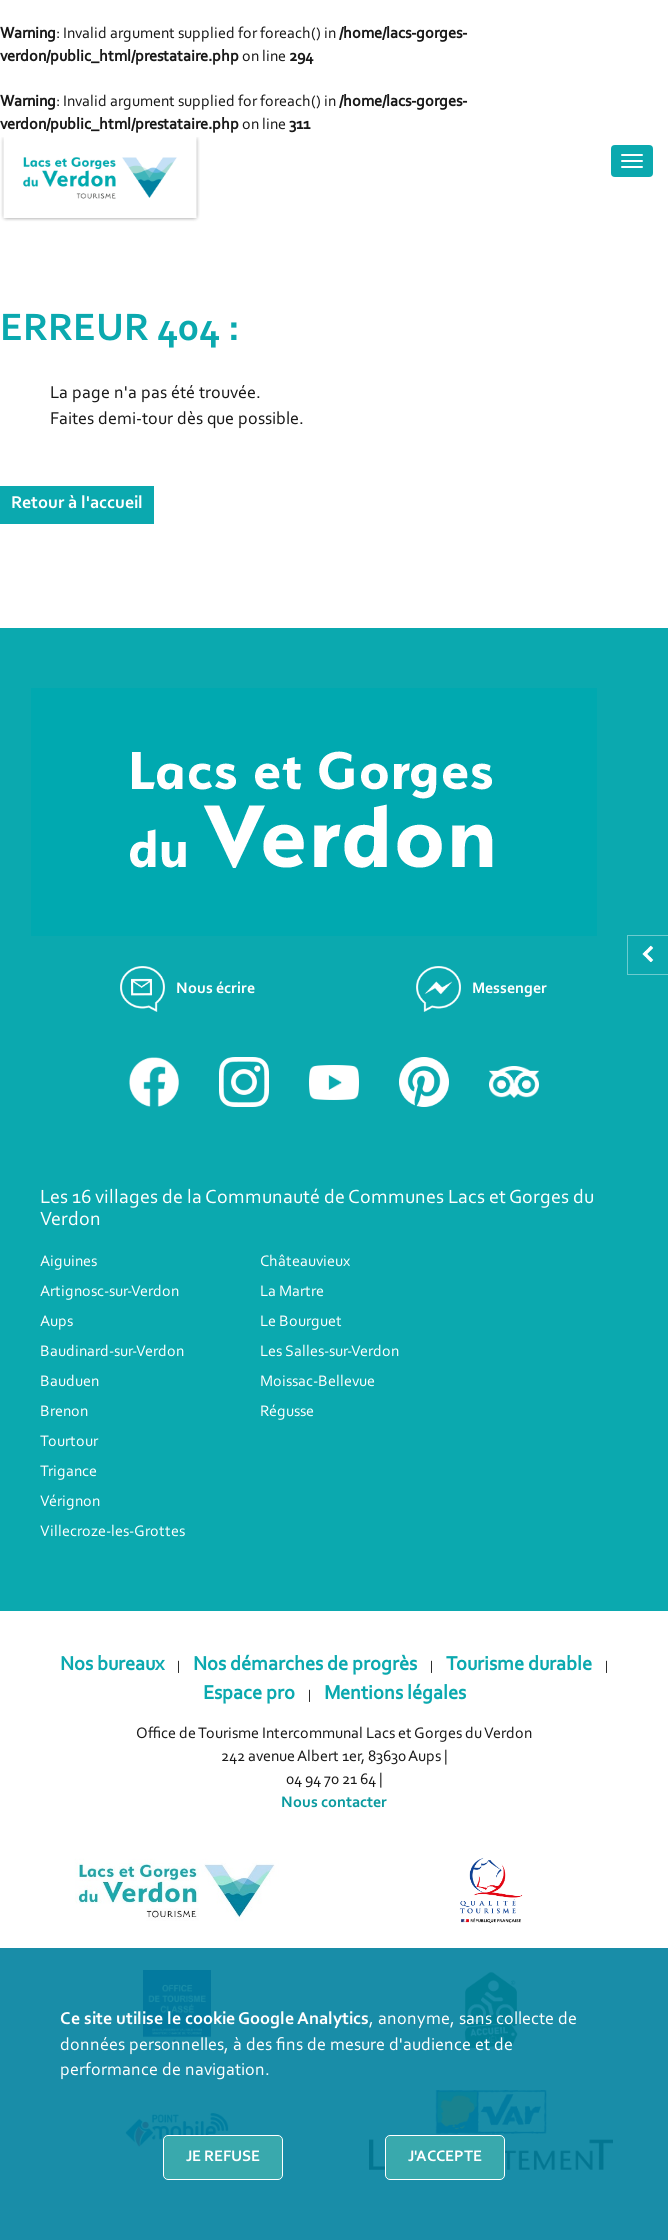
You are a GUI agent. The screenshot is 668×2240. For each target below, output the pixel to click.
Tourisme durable (519, 1665)
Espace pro (249, 1694)
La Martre (292, 1292)
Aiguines (68, 1262)
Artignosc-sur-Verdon (109, 1292)
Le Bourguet (301, 1322)
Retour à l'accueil (77, 504)
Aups (56, 1322)
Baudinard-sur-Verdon (112, 1352)
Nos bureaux (112, 1665)
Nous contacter (334, 1803)
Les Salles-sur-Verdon (329, 1352)
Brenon (64, 1412)
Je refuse (223, 2157)
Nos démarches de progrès (305, 1665)
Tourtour (69, 1442)
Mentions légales (395, 1694)
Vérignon (70, 1502)
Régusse (287, 1412)
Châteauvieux (305, 1262)
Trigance (68, 1472)
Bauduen (69, 1382)
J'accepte (445, 2157)
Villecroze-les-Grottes (112, 1532)
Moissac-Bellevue (317, 1382)
